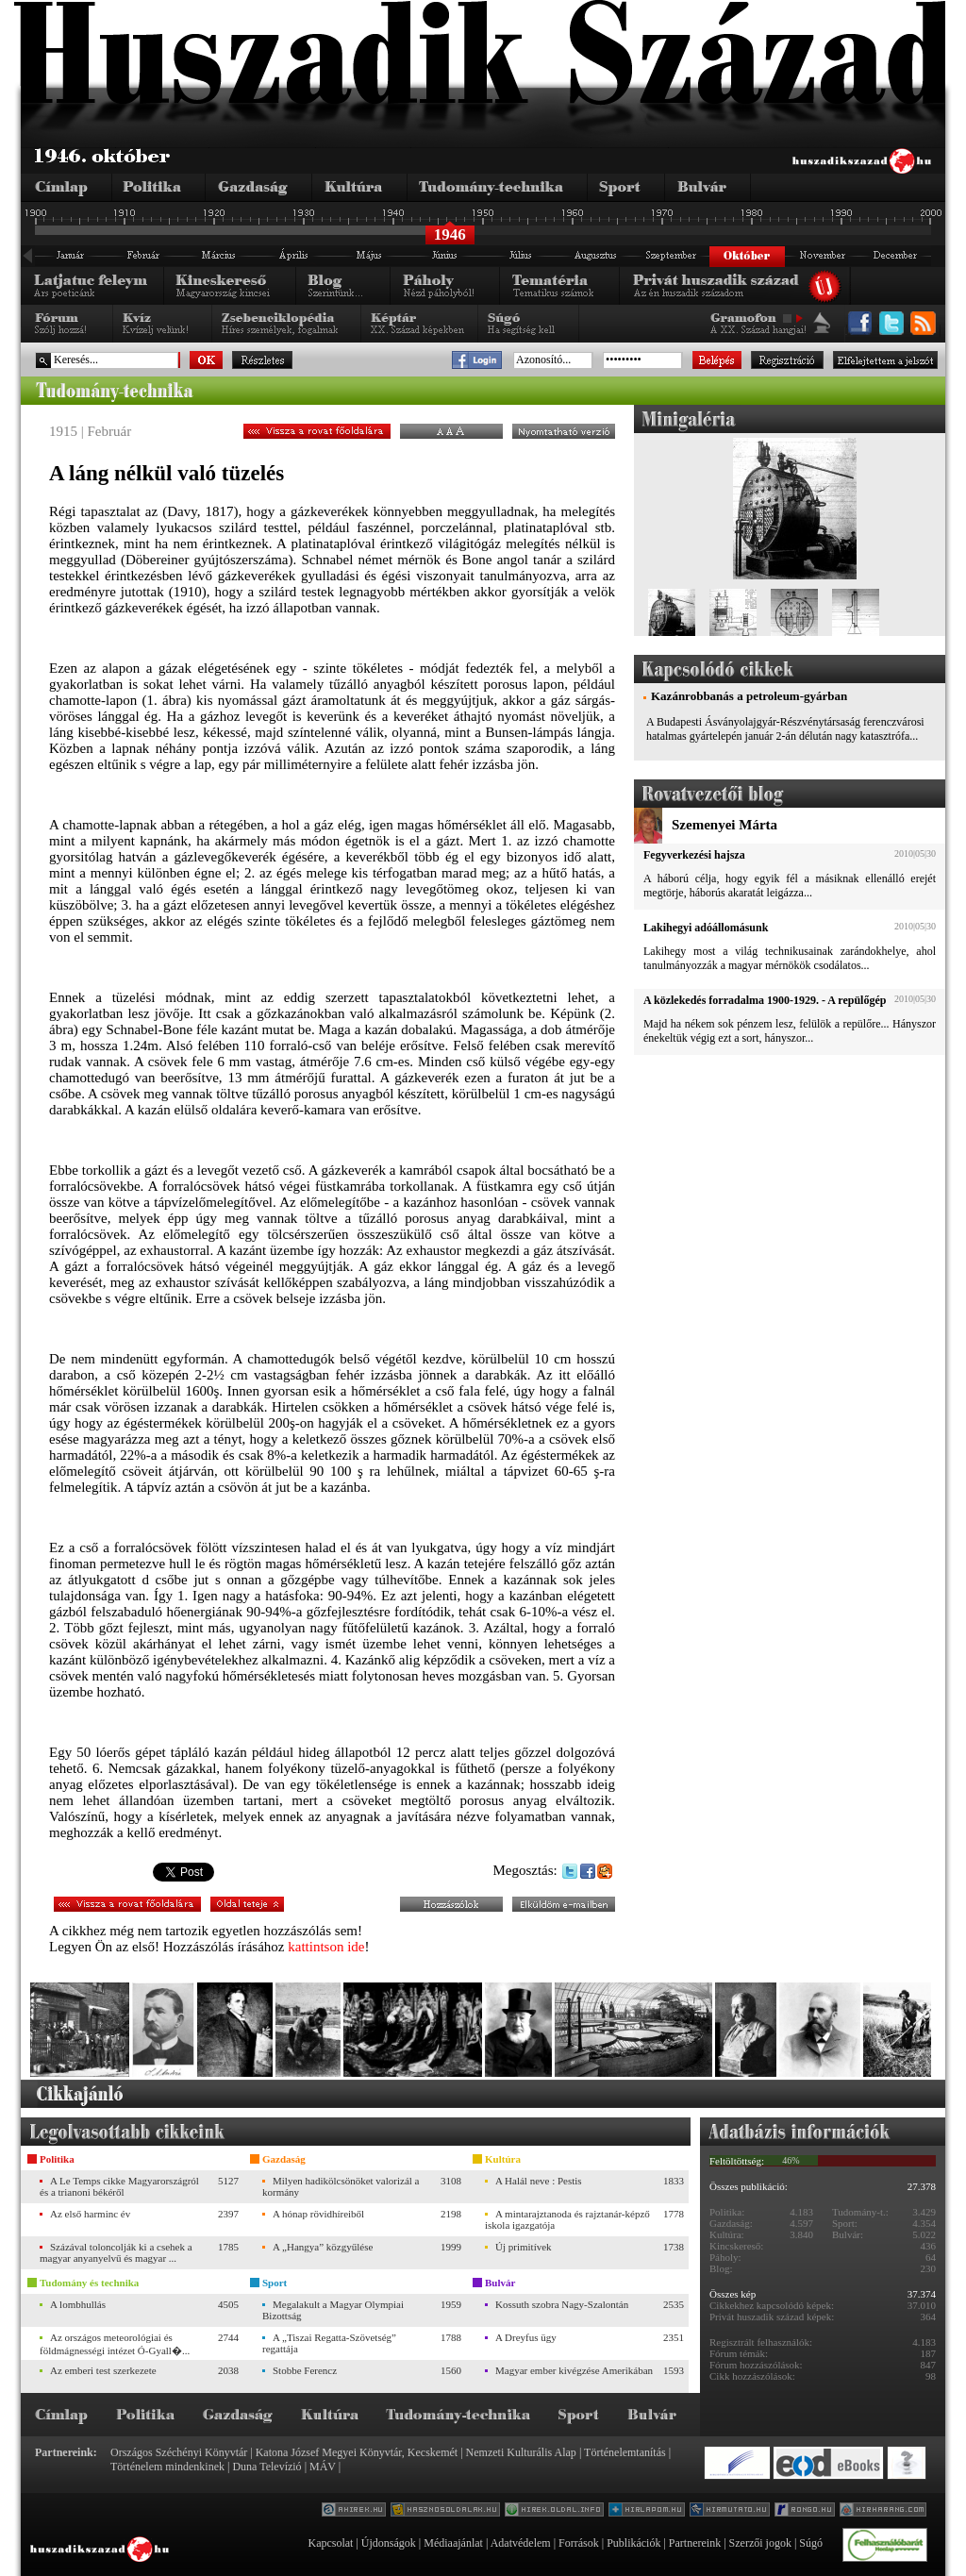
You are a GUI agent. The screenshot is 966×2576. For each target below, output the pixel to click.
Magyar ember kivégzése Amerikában (574, 2370)
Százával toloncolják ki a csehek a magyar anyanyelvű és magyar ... (116, 2252)
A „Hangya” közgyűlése (323, 2246)
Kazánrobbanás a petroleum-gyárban (749, 696)
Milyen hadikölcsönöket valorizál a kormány (340, 2186)
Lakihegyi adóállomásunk (705, 927)
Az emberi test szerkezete (103, 2370)
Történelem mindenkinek (167, 2466)
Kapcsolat (330, 2543)
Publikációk (633, 2543)
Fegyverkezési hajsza (694, 854)
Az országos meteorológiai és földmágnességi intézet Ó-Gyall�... (115, 2344)
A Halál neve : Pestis (538, 2180)
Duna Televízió (266, 2466)
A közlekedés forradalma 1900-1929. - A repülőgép (764, 1000)
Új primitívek (523, 2246)
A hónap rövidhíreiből (318, 2213)
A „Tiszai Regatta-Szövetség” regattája (329, 2343)
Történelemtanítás (625, 2452)
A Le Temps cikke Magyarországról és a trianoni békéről (119, 2186)
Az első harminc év (90, 2213)
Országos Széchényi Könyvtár (178, 2452)
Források (578, 2543)
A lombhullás (78, 2304)
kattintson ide (326, 1946)
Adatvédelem (521, 2543)
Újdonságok (388, 2543)
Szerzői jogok (760, 2543)
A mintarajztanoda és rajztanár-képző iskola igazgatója (567, 2219)
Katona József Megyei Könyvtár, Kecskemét (357, 2452)
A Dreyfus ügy (526, 2337)
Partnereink (695, 2543)
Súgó (811, 2543)
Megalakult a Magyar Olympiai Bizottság (333, 2310)
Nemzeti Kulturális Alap (521, 2452)
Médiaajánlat (453, 2543)
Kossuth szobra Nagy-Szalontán (561, 2304)
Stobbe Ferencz (305, 2370)
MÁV (322, 2466)
